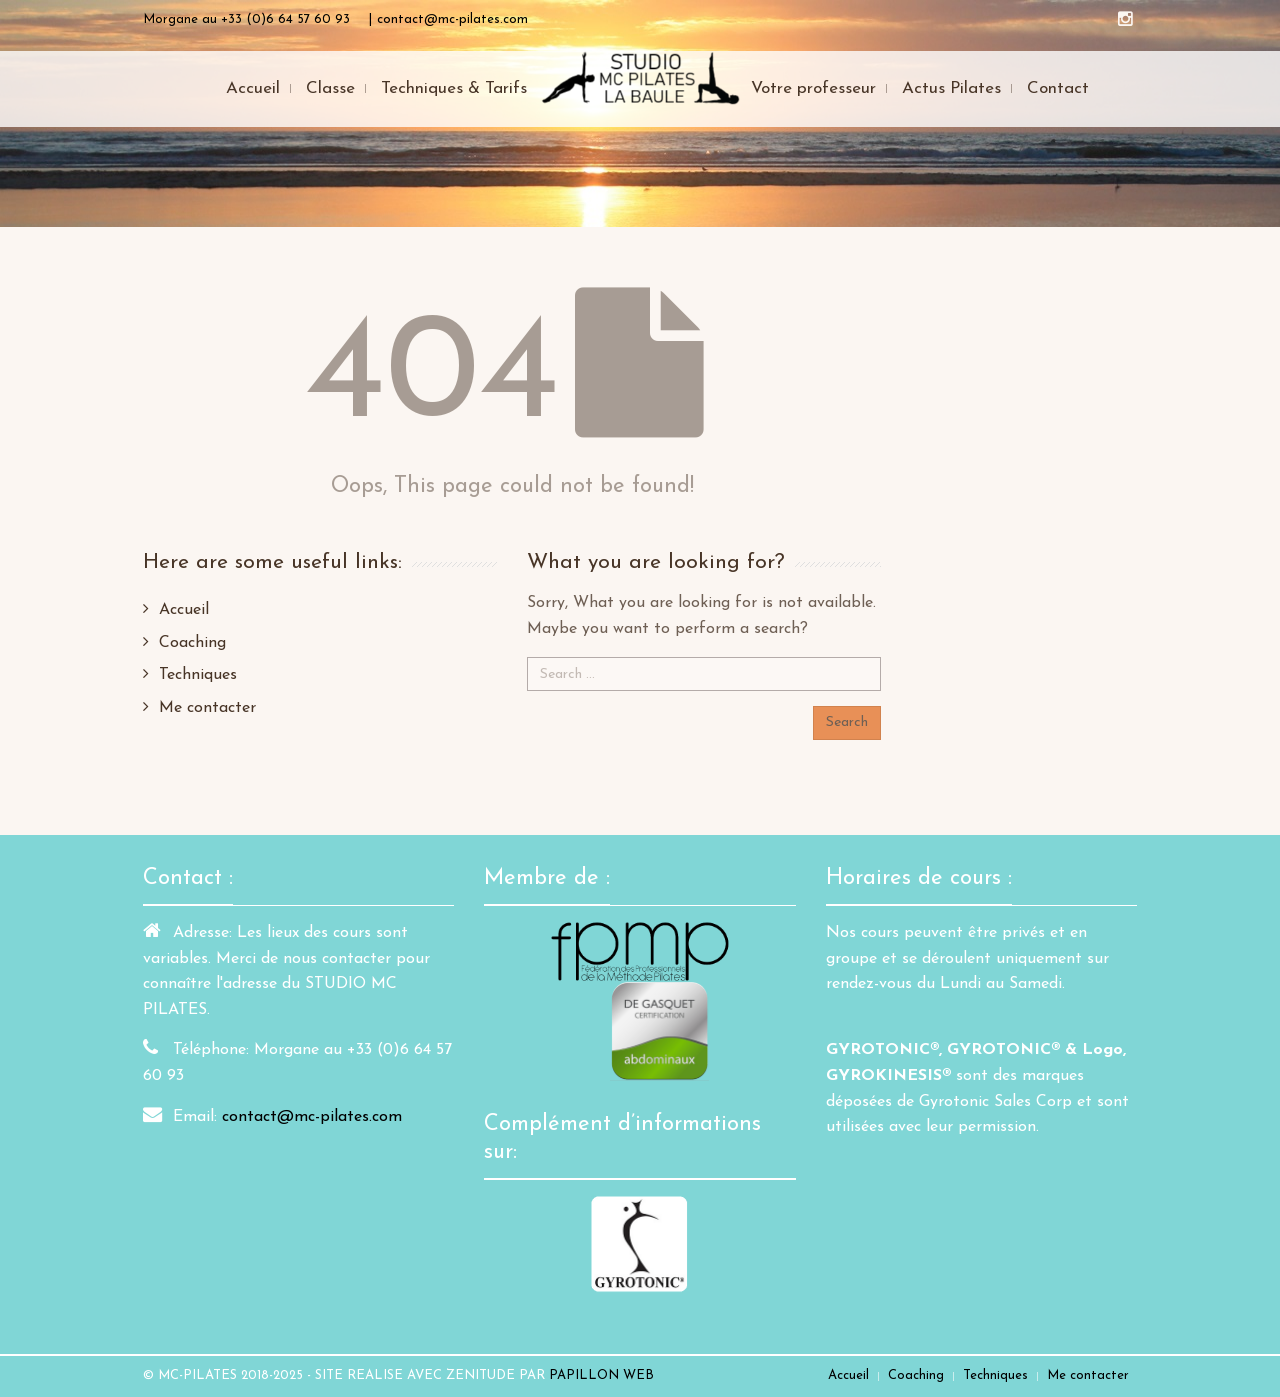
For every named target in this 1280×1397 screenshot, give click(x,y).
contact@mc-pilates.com (312, 1117)
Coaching (192, 643)
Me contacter (207, 708)
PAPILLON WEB (601, 1375)
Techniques (198, 675)
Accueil (184, 610)
